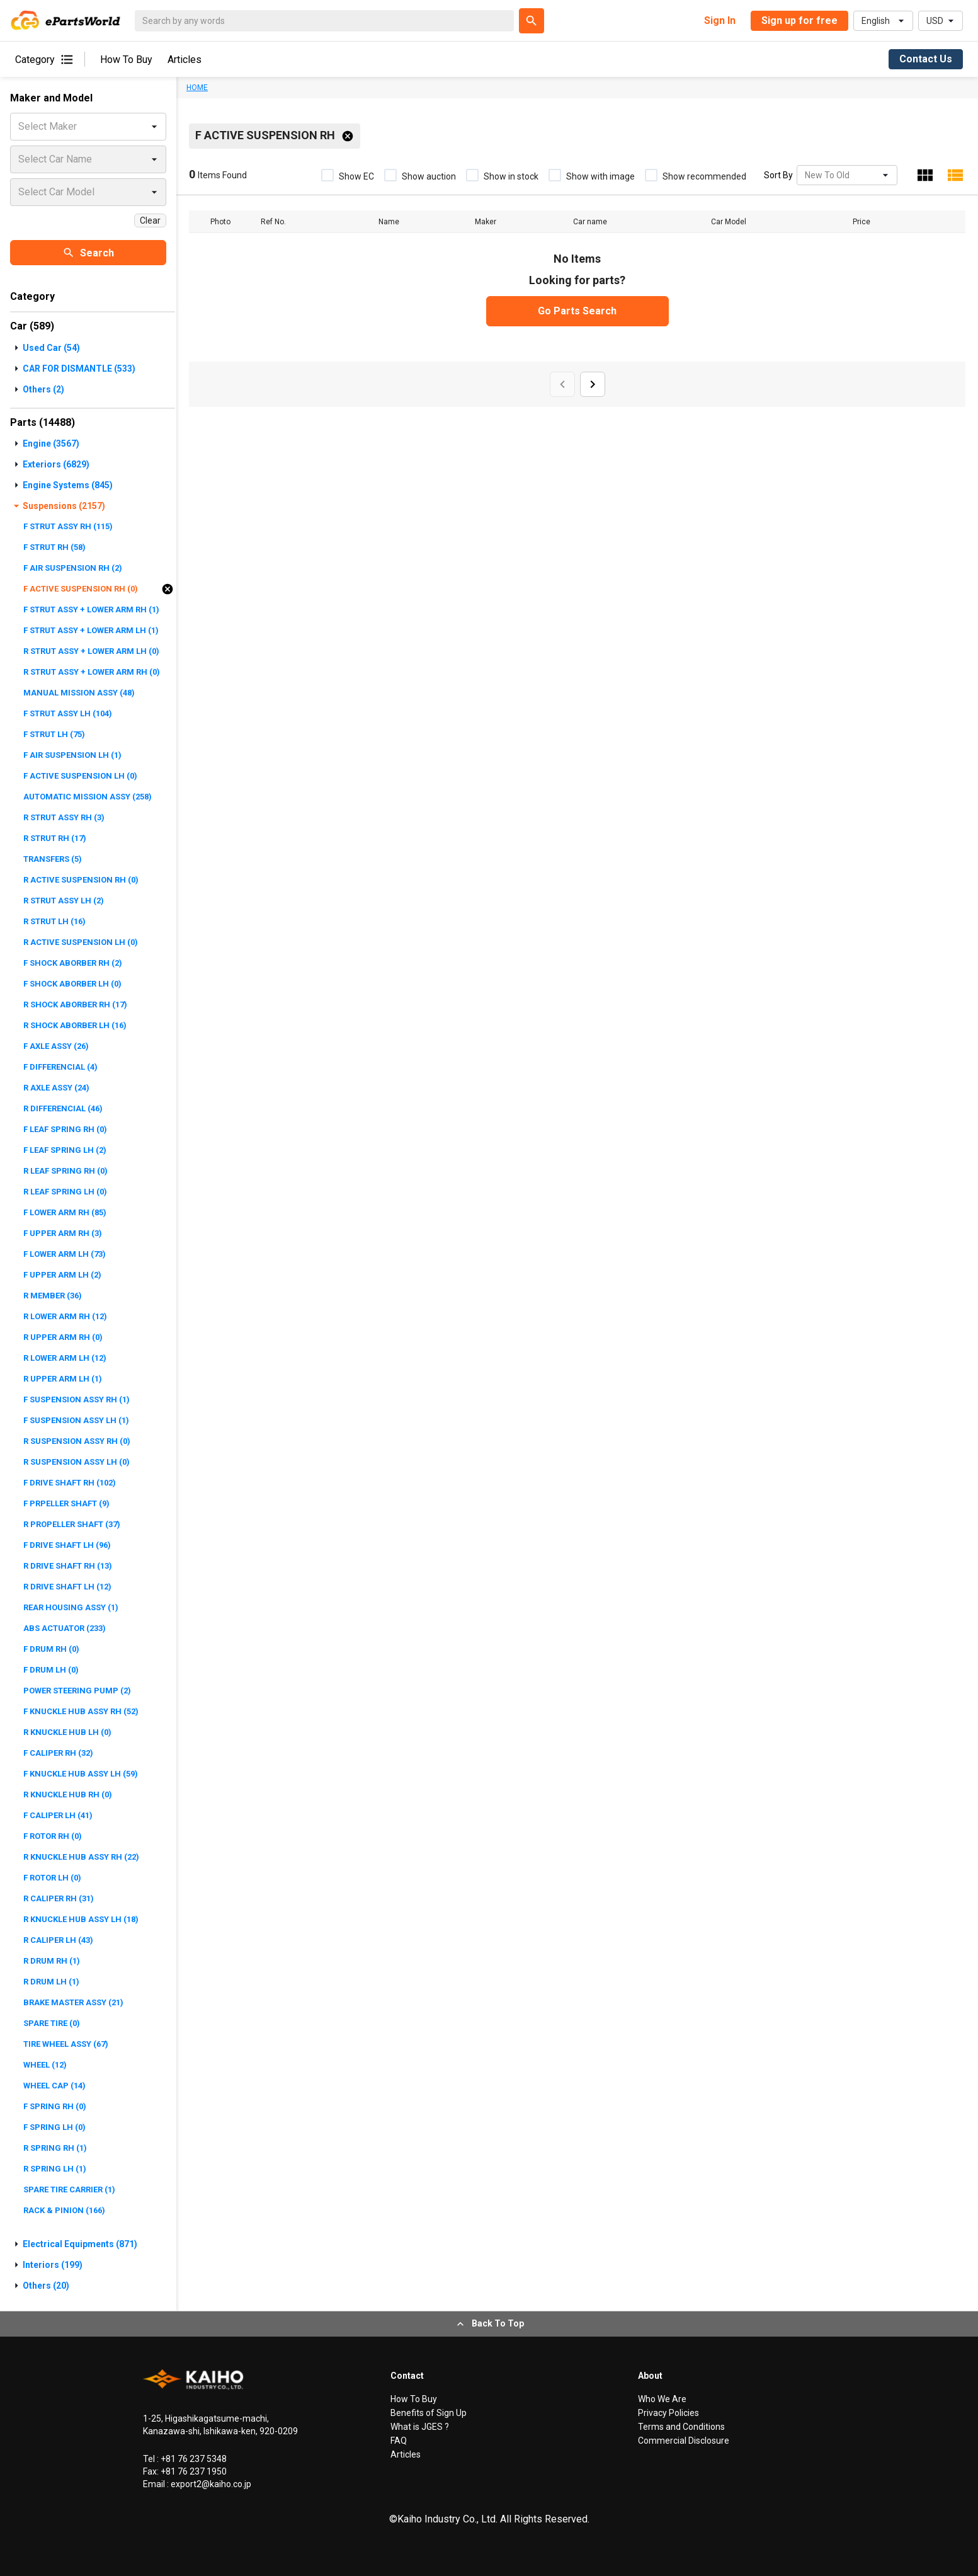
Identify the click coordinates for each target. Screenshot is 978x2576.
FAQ (398, 2441)
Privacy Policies (668, 2413)
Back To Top (489, 2324)
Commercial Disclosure (683, 2441)
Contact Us (925, 59)
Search (88, 252)
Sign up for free (799, 20)
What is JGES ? (419, 2427)
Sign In (720, 20)
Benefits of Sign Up (428, 2413)
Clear (150, 220)
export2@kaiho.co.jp (210, 2484)
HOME (197, 87)
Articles (185, 60)
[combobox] (806, 175)
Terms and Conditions (681, 2427)
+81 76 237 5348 (193, 2459)
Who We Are (662, 2399)
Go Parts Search (577, 311)
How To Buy (126, 60)
